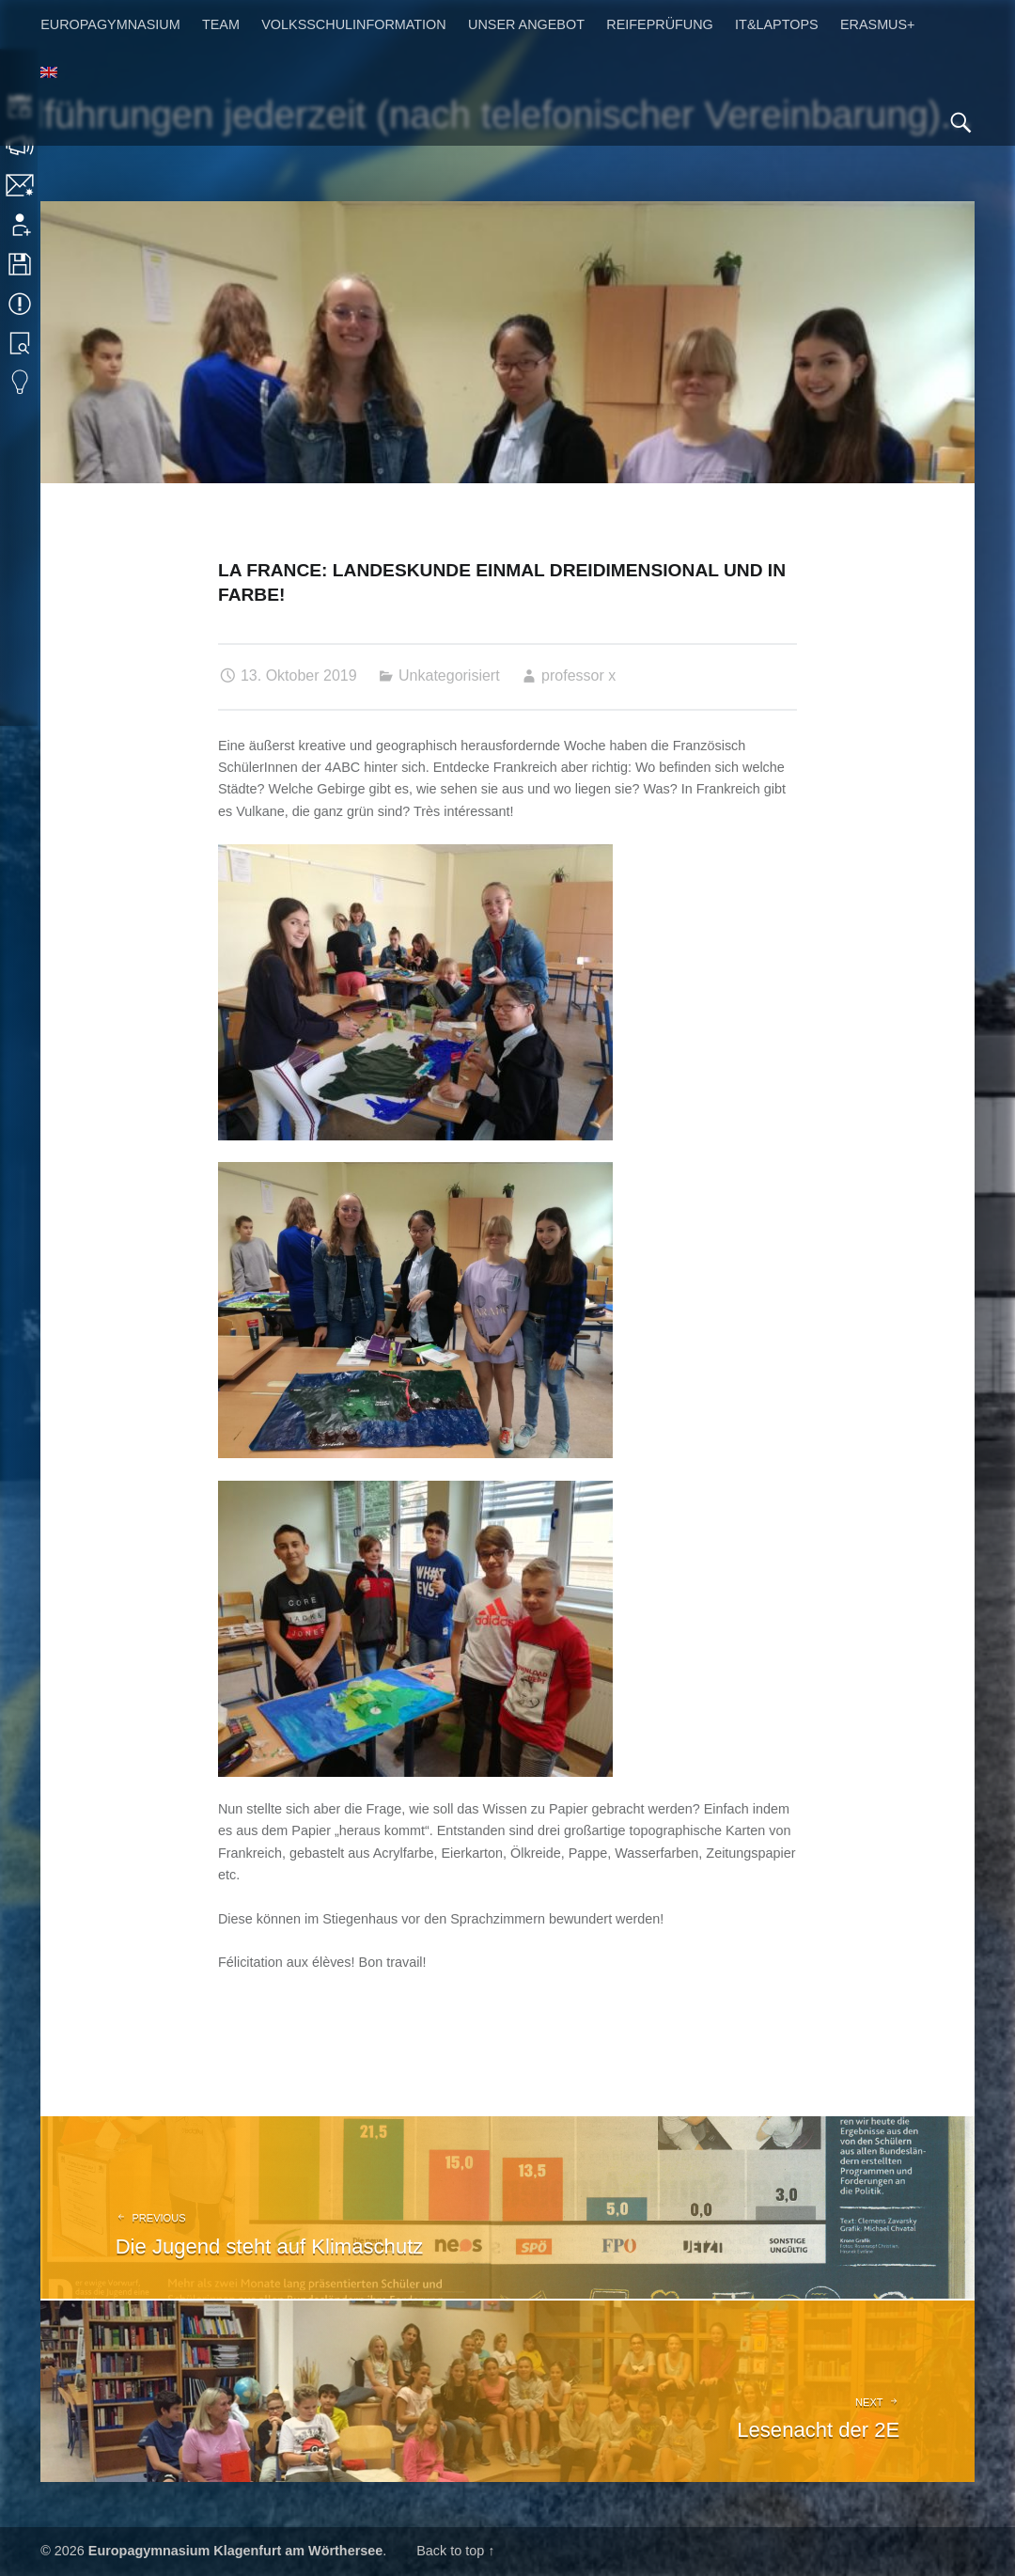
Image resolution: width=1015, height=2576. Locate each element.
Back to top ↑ (455, 2550)
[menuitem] (48, 73)
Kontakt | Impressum (21, 185)
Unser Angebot (526, 24)
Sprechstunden (21, 146)
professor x (578, 675)
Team (221, 24)
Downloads (21, 264)
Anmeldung (21, 225)
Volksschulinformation (353, 24)
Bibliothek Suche (21, 343)
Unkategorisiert (449, 675)
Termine (21, 304)
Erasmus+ (877, 24)
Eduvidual (21, 383)
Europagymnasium (110, 24)
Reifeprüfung (659, 24)
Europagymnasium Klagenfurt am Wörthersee (235, 2550)
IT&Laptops (777, 24)
